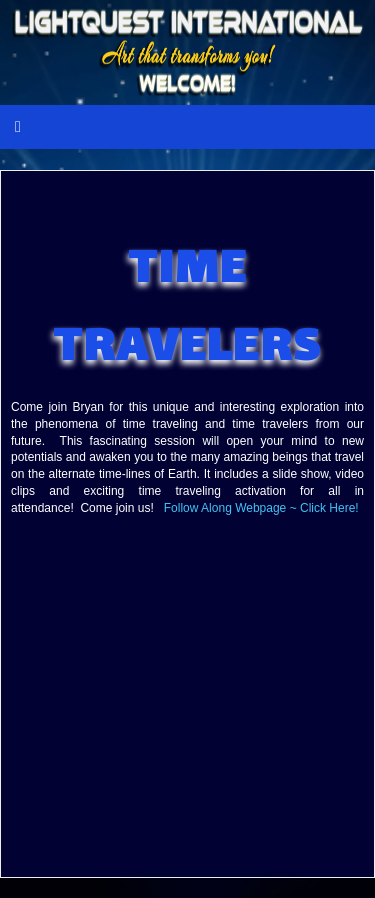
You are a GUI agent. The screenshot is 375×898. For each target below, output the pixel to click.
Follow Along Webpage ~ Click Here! (261, 508)
